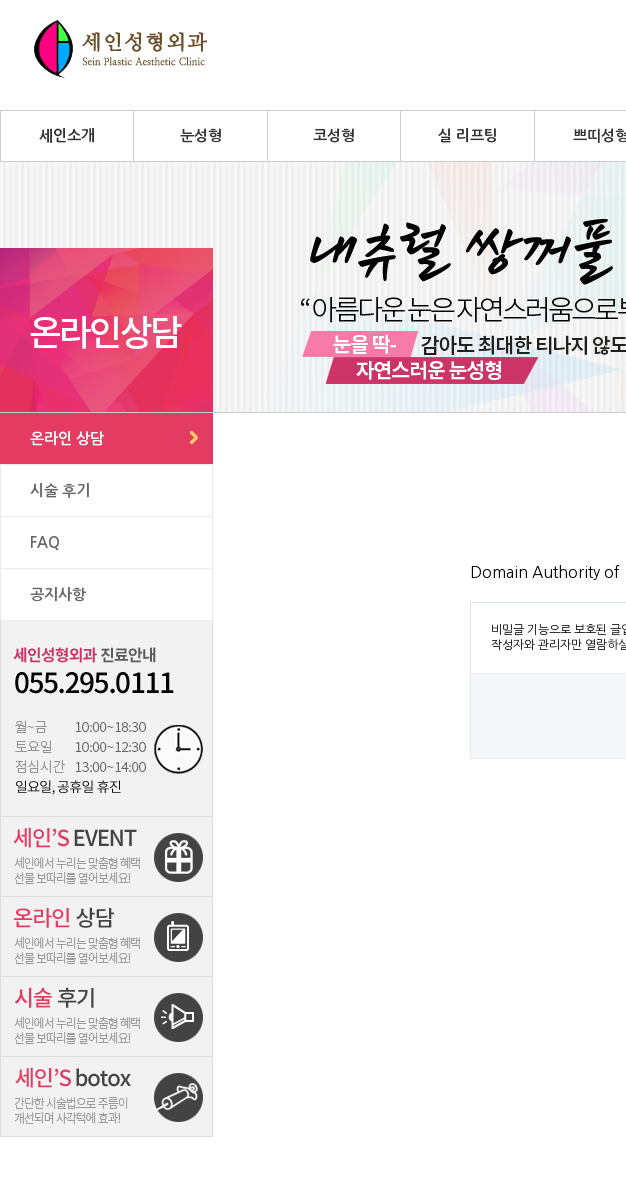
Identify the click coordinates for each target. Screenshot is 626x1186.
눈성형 (201, 135)
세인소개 (67, 135)
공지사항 (58, 594)
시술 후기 (60, 490)
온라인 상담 (67, 438)
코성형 (334, 135)
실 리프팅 (468, 135)
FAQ (45, 542)
